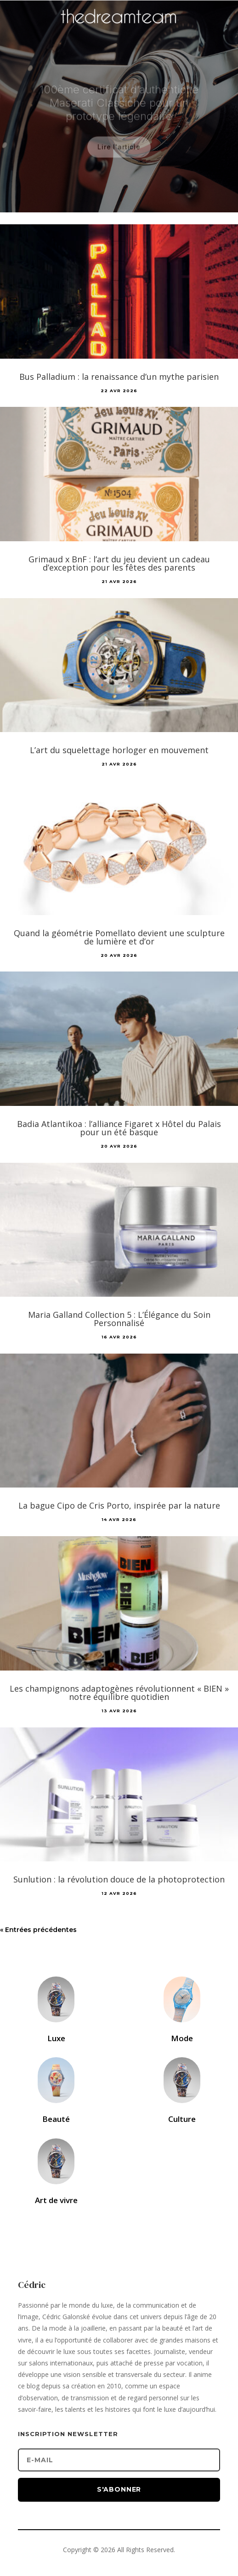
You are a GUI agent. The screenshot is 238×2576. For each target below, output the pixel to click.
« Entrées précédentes (38, 1930)
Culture (182, 2119)
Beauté (56, 2119)
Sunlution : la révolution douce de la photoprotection (119, 1879)
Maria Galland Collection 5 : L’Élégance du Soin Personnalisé (119, 1318)
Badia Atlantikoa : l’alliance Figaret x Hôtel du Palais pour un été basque (119, 1128)
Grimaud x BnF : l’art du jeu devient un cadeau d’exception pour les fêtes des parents (119, 563)
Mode (182, 2038)
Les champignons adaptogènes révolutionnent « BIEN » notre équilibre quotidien (119, 1692)
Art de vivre (56, 2200)
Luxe (56, 2038)
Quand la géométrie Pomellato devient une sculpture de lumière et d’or (119, 937)
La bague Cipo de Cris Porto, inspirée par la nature (119, 1505)
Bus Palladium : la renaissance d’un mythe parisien (119, 376)
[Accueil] (119, 30)
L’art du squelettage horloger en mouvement (119, 749)
